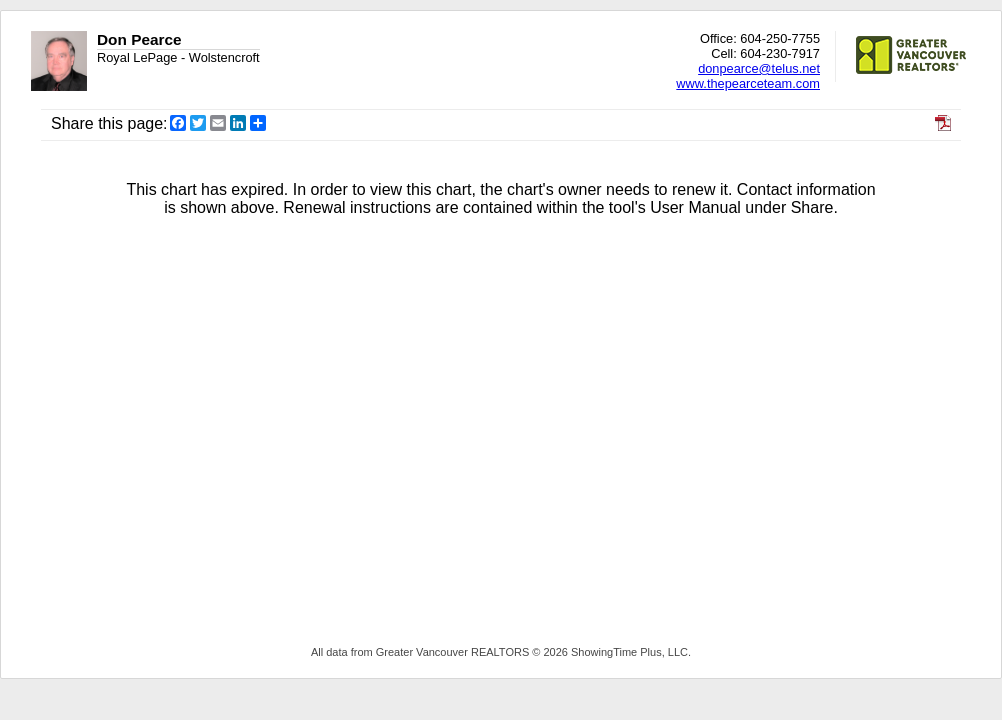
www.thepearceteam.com (748, 83)
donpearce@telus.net (759, 68)
